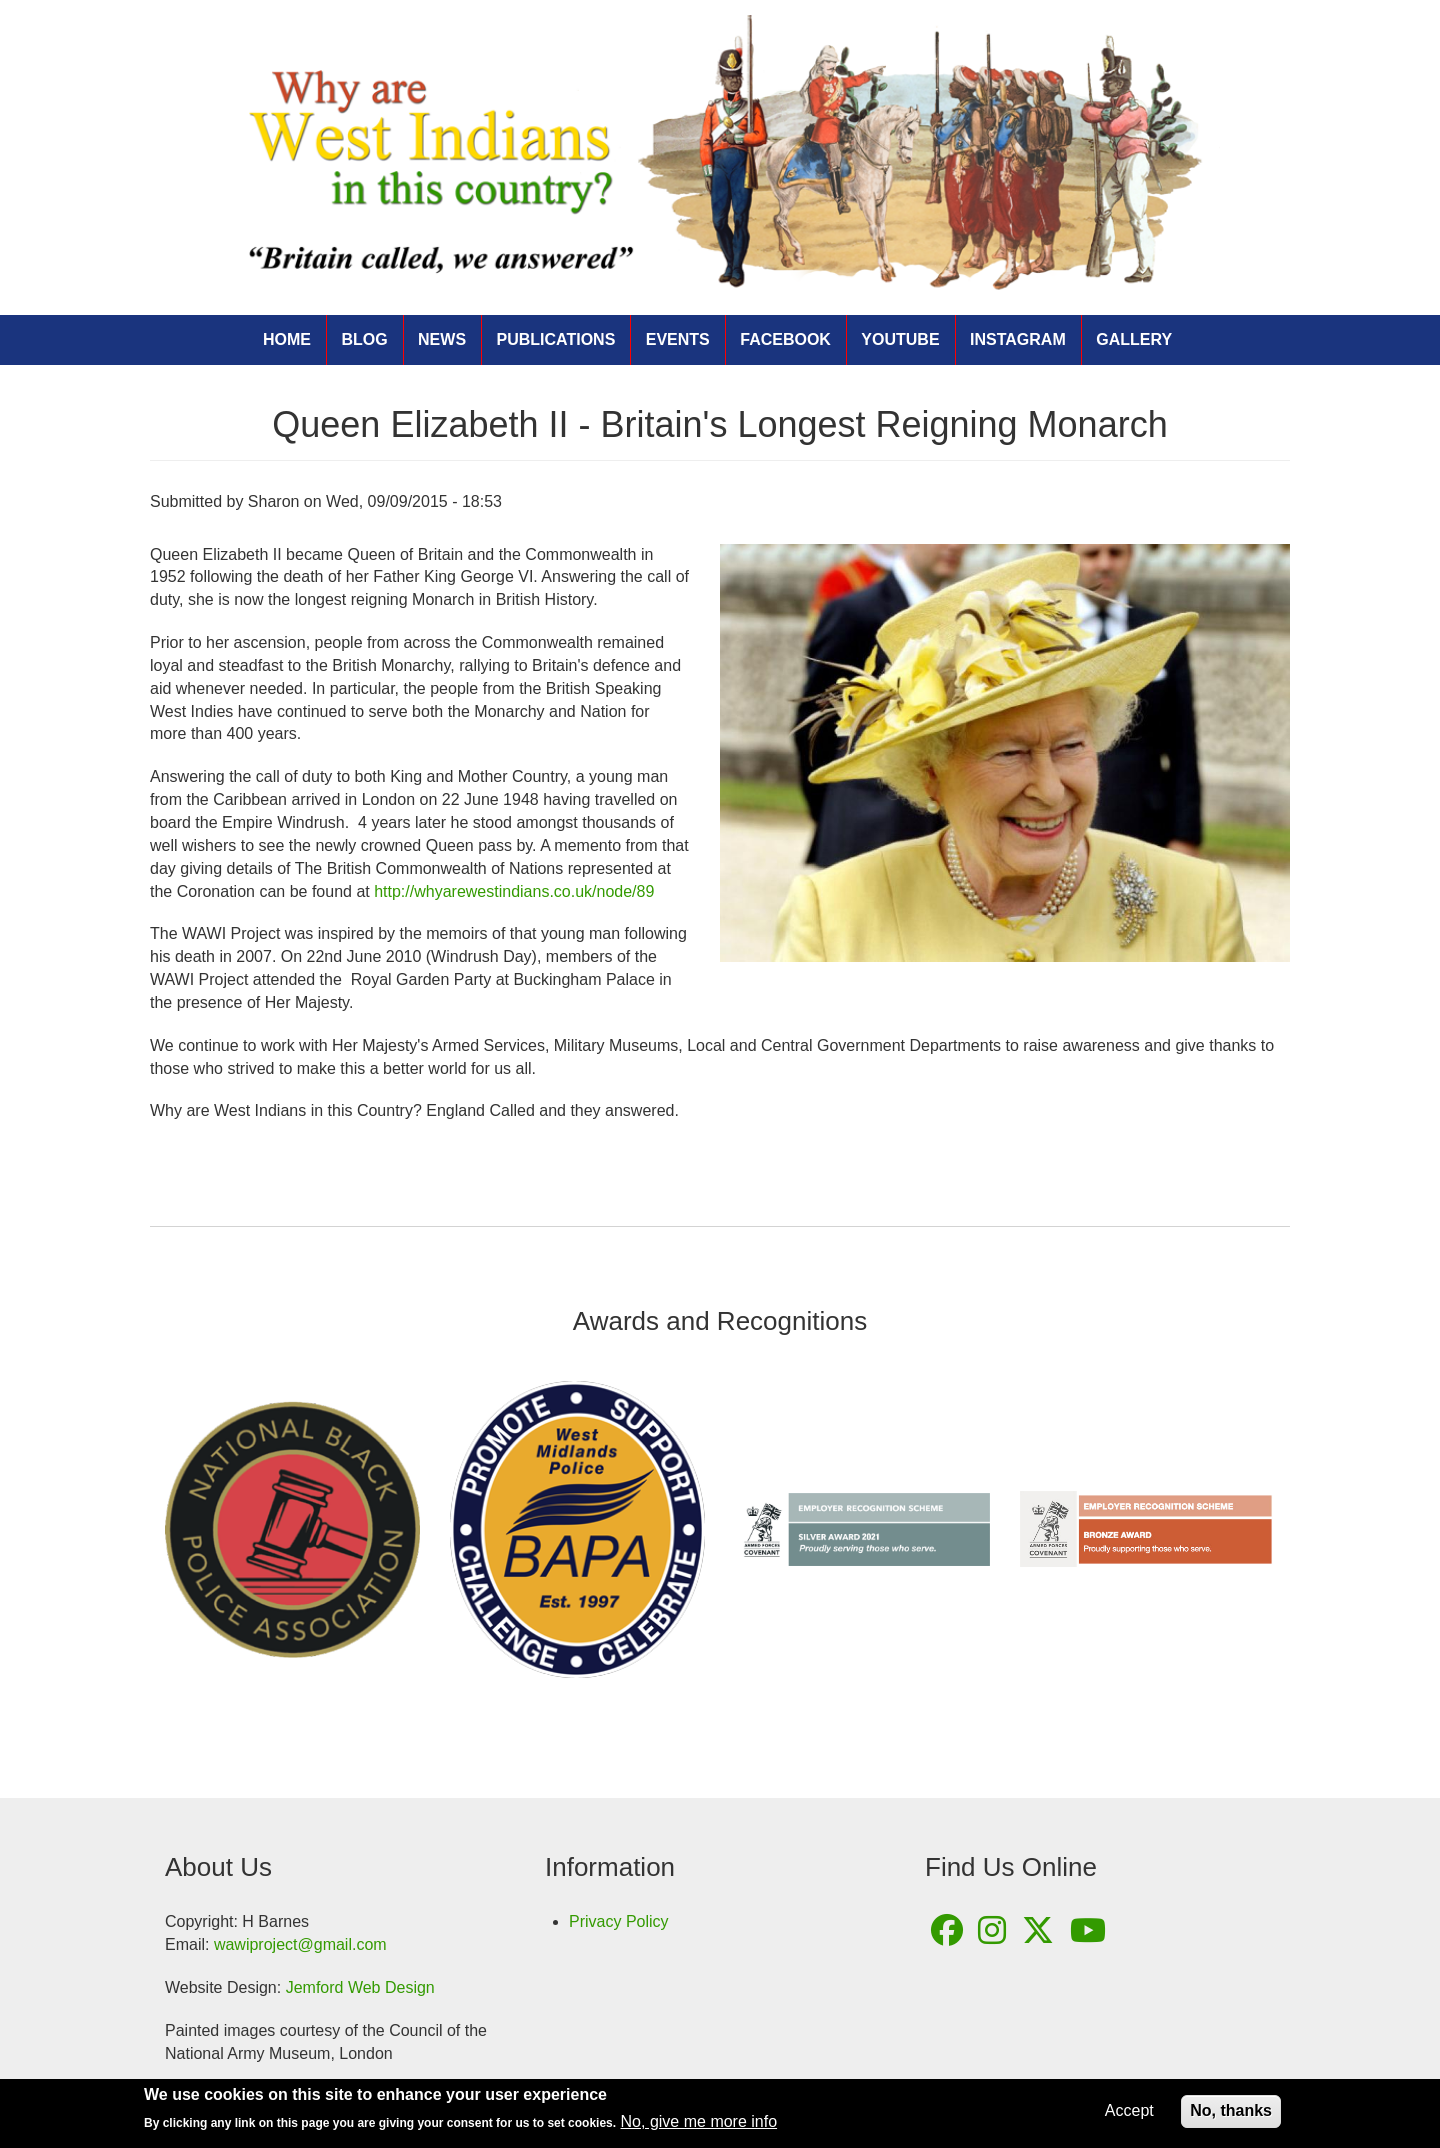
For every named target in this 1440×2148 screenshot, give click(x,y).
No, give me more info (699, 2126)
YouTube (900, 339)
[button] (1005, 753)
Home (287, 339)
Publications (556, 339)
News (442, 339)
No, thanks (1231, 2114)
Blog (364, 339)
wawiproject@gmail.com (300, 1944)
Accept (1129, 2114)
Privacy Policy (619, 1921)
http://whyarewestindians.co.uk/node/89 (514, 891)
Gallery (1134, 339)
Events (678, 339)
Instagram (1018, 339)
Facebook (785, 339)
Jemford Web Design (360, 1987)
